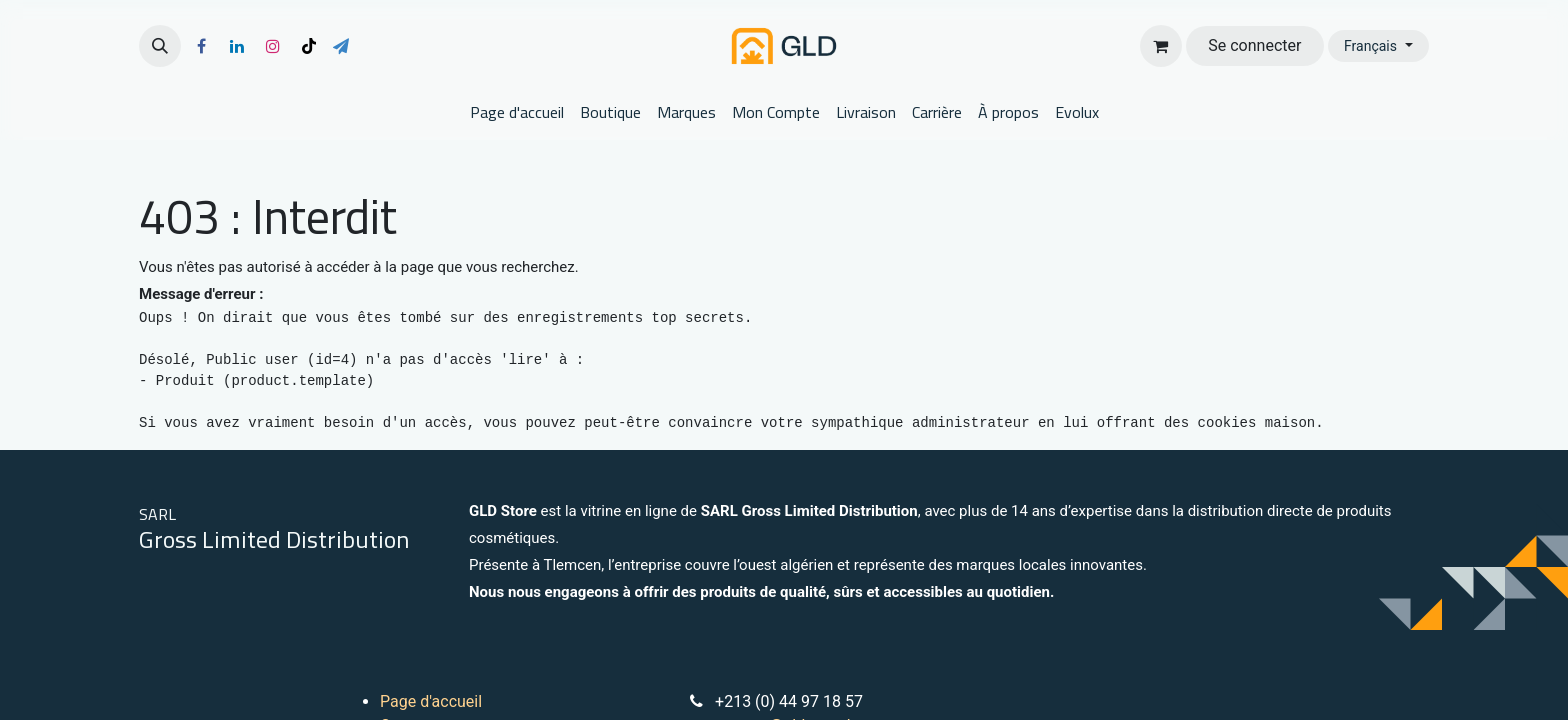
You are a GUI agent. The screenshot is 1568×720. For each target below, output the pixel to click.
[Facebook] (201, 46)
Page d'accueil (431, 701)
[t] (341, 46)
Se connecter (1254, 45)
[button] (160, 46)
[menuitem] (517, 112)
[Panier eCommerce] (1161, 46)
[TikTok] (309, 46)
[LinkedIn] (237, 46)
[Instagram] (273, 46)
